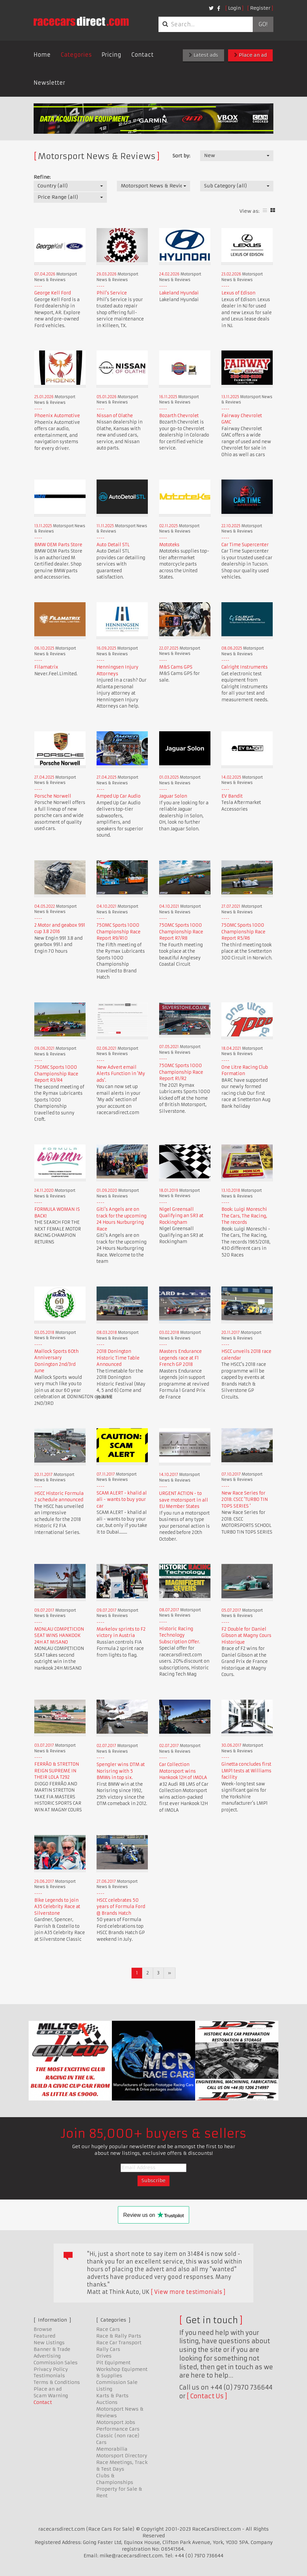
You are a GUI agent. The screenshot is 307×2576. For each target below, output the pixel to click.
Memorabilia (112, 2449)
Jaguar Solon (173, 796)
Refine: (42, 177)
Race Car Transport (119, 2343)
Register (260, 8)
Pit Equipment (113, 2363)
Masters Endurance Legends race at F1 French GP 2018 (180, 1358)
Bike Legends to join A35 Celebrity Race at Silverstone (57, 1906)
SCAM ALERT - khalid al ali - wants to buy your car (122, 1499)
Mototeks (169, 545)
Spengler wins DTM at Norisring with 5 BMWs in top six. (121, 1771)
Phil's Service (112, 293)
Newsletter (49, 82)
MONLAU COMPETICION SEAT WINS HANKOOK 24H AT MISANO (59, 1635)
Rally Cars (108, 2349)
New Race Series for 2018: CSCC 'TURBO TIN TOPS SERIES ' (244, 1499)
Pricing (111, 54)
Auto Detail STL (113, 545)
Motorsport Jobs (115, 2422)
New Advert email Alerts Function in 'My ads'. (121, 1073)
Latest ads (203, 55)
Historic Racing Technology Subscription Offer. (179, 1635)
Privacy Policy (51, 2369)
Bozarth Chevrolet (179, 415)
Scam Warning (51, 2396)
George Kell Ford (52, 293)
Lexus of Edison (238, 293)
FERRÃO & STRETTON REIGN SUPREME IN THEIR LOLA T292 (56, 1770)
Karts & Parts (112, 2396)
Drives (104, 2356)
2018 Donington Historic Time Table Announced (118, 1358)
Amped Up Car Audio (119, 796)
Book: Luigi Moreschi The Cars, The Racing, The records (244, 1215)
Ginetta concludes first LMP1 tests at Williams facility (246, 1770)
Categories (76, 54)
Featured (44, 2336)
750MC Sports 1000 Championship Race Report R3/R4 (56, 1073)
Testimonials (49, 2376)
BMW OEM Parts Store (58, 545)
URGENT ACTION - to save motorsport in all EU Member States (183, 1500)
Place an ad (250, 55)
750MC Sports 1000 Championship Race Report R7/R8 (181, 931)
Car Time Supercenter (245, 545)
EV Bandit (232, 796)
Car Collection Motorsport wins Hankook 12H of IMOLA (183, 1771)
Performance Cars (118, 2429)
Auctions (107, 2402)
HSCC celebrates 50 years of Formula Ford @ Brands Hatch (121, 1906)
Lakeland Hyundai (179, 293)
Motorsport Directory (121, 2456)
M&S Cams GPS (175, 667)
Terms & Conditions (57, 2382)
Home (42, 54)
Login (234, 8)
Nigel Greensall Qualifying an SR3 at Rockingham (181, 1215)
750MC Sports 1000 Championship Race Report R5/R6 (243, 931)
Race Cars (108, 2329)
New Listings (49, 2343)
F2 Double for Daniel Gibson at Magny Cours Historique (246, 1635)
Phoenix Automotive (57, 415)
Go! (262, 24)
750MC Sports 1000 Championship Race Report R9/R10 (119, 931)
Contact (142, 54)
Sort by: (181, 156)
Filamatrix (46, 667)
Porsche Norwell (52, 796)
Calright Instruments (244, 667)
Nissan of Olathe (115, 415)
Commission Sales (56, 2363)
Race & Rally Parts (118, 2336)
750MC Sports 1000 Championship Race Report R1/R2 (181, 1072)
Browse (43, 2329)
